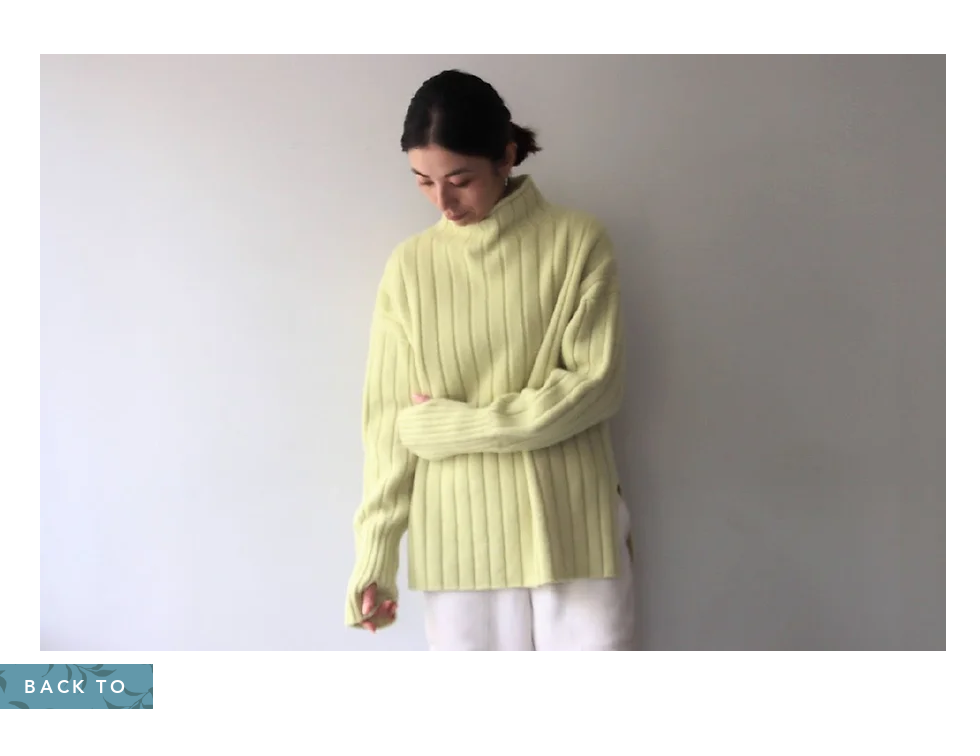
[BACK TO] (76, 686)
